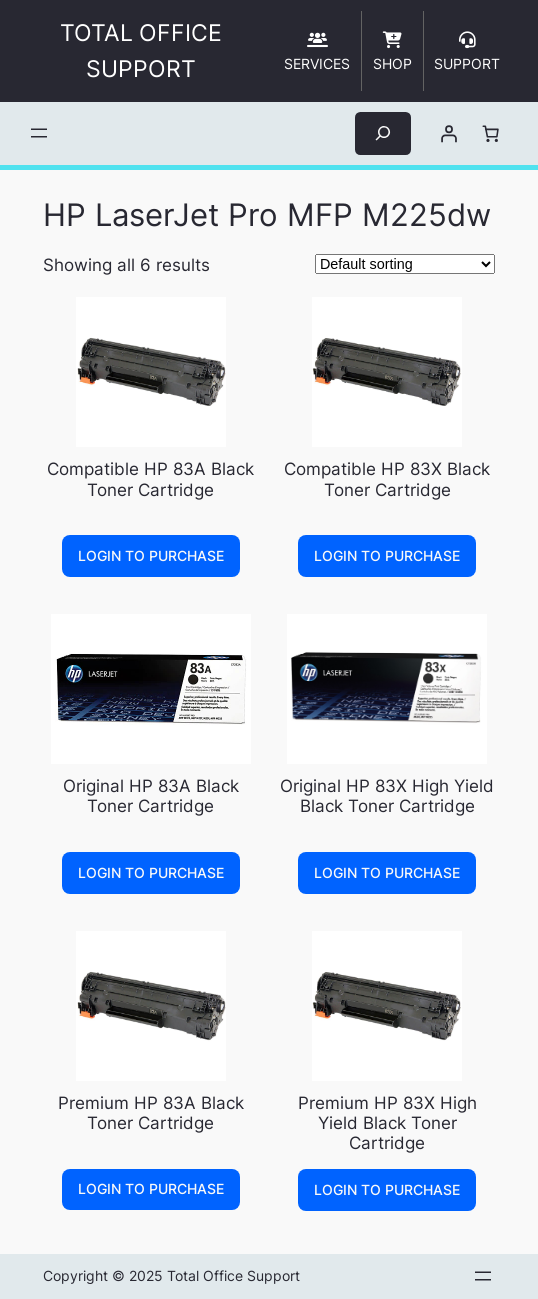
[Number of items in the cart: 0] (490, 133)
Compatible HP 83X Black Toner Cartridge (387, 479)
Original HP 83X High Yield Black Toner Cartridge (387, 796)
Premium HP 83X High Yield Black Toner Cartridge (387, 1123)
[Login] (448, 133)
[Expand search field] (383, 133)
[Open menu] (39, 133)
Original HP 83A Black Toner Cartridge (151, 796)
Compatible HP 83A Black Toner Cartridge (150, 479)
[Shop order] (405, 264)
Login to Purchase (151, 555)
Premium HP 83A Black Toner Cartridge (151, 1113)
